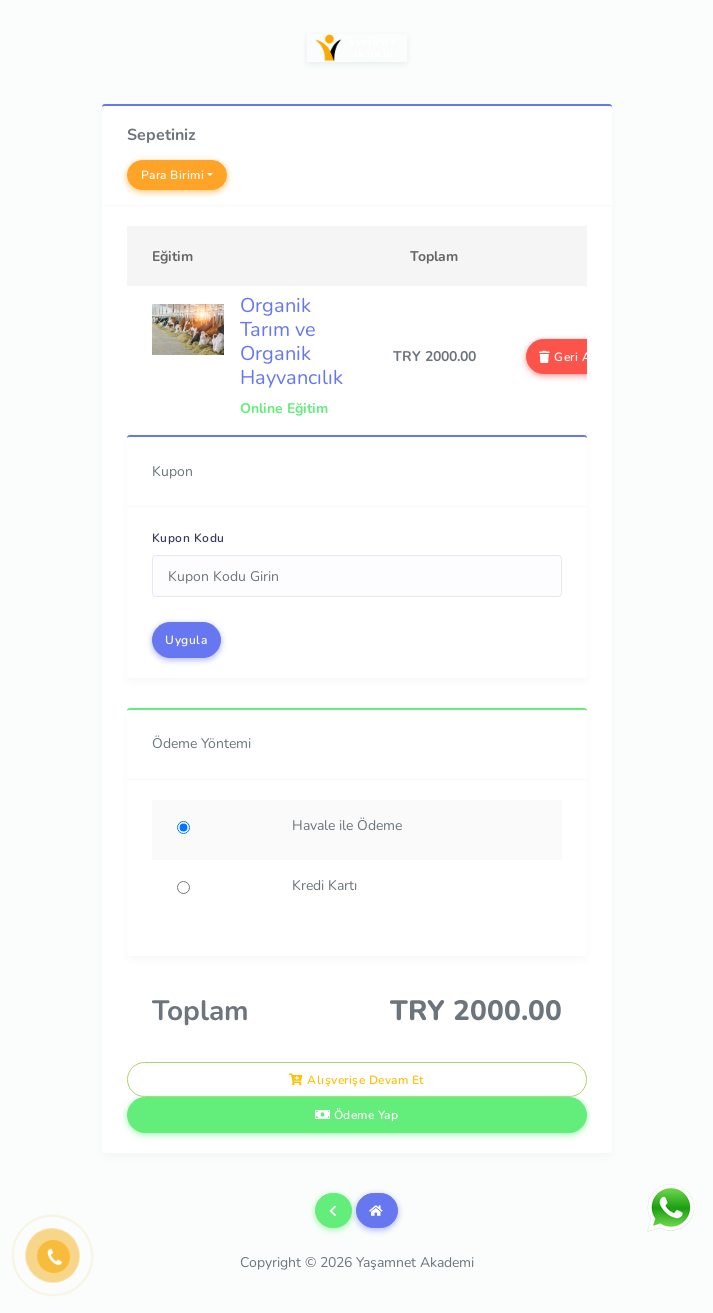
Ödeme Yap (357, 1115)
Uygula (186, 640)
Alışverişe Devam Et (356, 1080)
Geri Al (567, 357)
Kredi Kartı (324, 885)
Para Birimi (173, 175)
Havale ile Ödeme (347, 825)
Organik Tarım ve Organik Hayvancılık (291, 341)
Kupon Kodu (188, 538)
